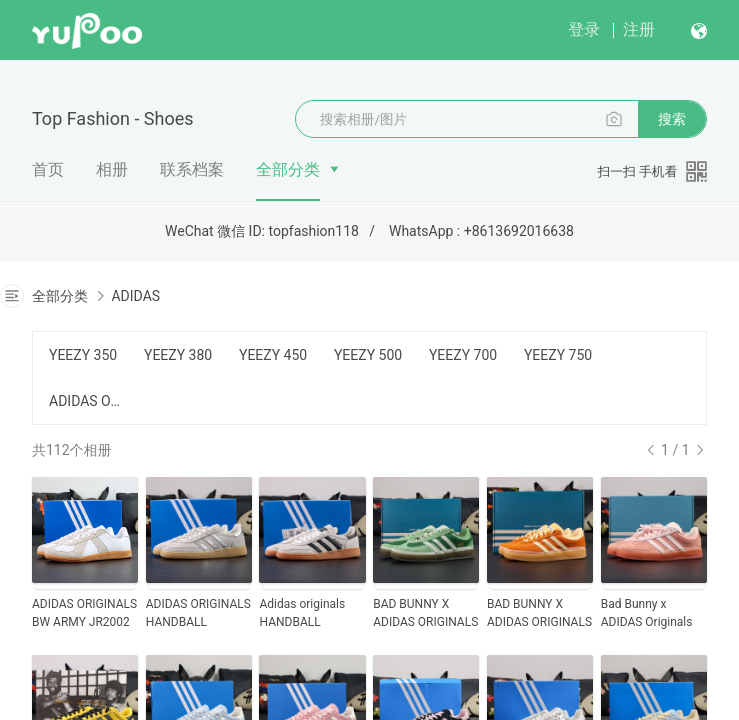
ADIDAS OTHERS (84, 401)
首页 (48, 169)
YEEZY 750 (558, 355)
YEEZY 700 (463, 355)
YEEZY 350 (83, 355)
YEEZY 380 (178, 355)
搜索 (672, 119)
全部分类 (288, 169)
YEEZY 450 (273, 355)
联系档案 (192, 169)
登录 (584, 29)
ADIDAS (135, 296)
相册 (112, 169)
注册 (639, 29)
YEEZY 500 (368, 355)
